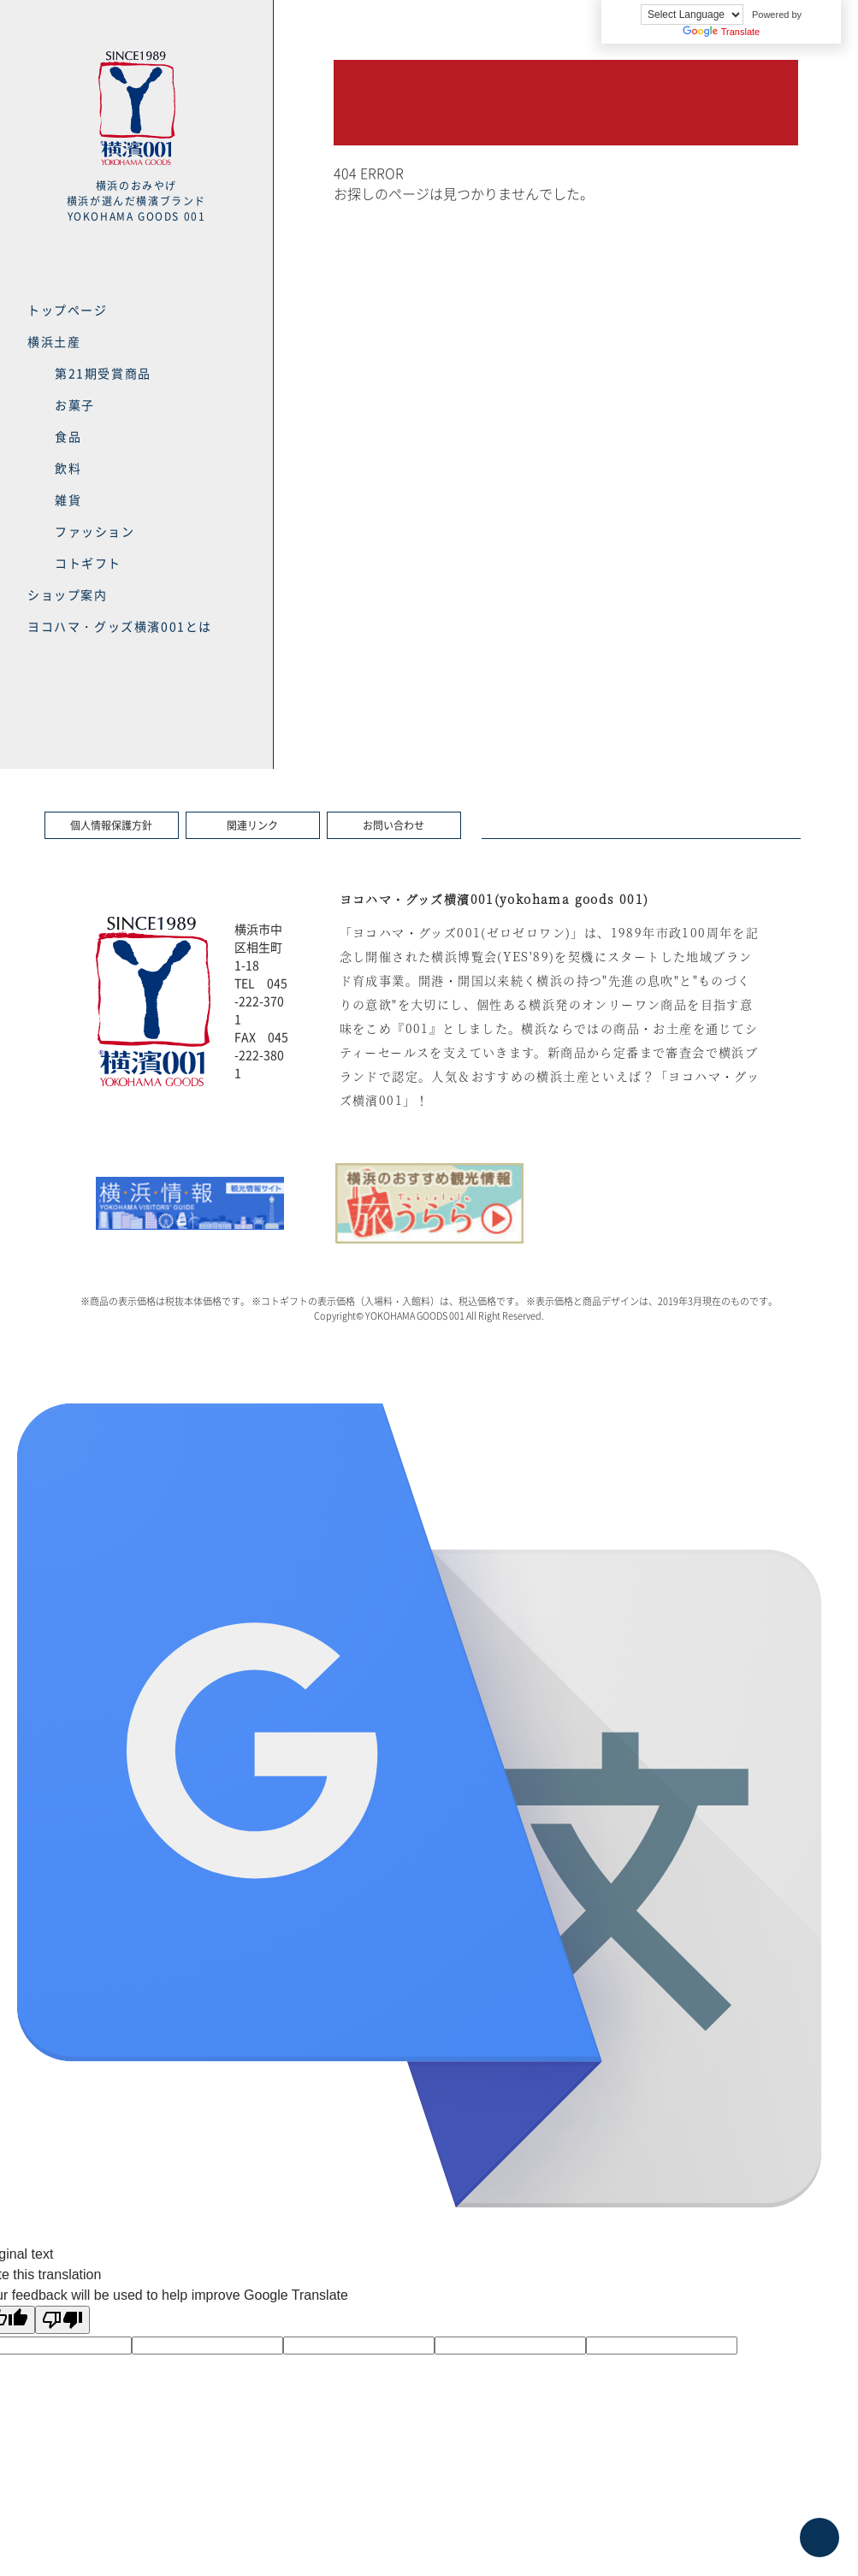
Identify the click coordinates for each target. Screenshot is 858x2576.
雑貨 (68, 499)
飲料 (68, 467)
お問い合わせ (393, 825)
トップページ (67, 309)
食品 (68, 436)
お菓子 (75, 404)
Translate (721, 32)
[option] (190, 1203)
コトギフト (88, 562)
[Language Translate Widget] (692, 14)
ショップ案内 (67, 594)
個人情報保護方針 (111, 825)
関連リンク (252, 825)
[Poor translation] (62, 2320)
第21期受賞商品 (103, 372)
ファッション (95, 531)
